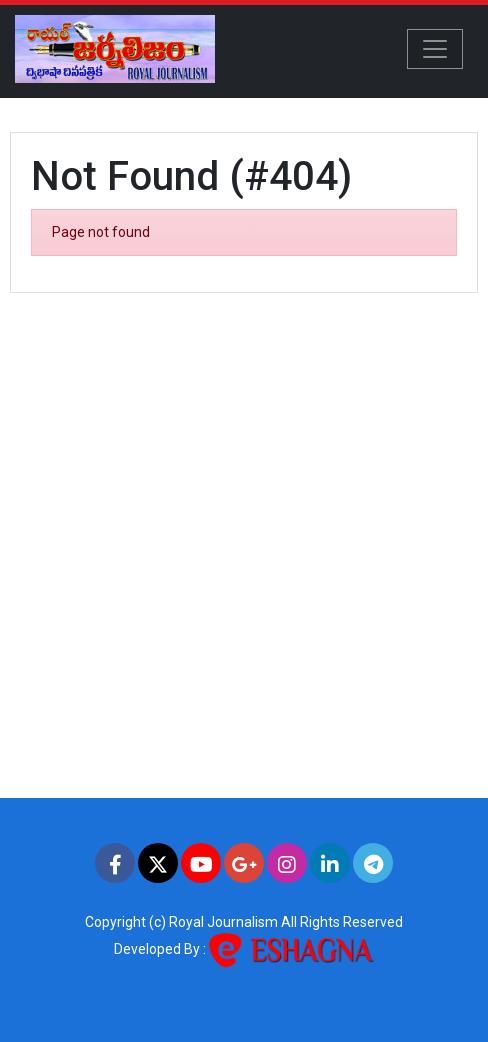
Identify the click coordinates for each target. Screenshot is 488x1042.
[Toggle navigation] (435, 49)
